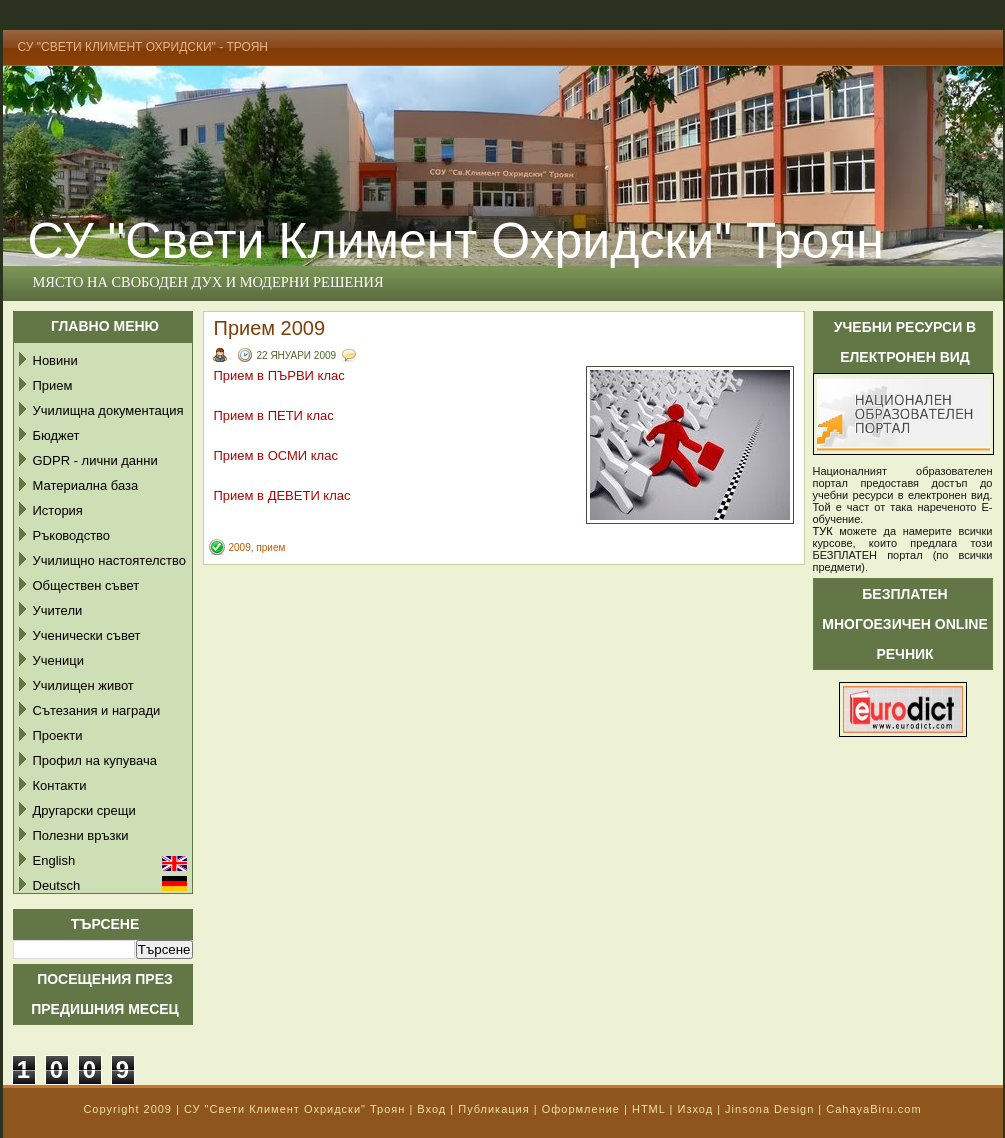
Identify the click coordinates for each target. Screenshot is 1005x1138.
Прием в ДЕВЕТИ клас (282, 495)
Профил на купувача (95, 760)
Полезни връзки (81, 835)
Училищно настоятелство (109, 560)
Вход (431, 1109)
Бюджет (56, 435)
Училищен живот (83, 685)
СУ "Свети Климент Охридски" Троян (294, 1109)
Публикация (493, 1109)
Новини (55, 360)
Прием (53, 385)
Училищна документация (108, 410)
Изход (695, 1109)
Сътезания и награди (97, 710)
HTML (649, 1109)
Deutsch (57, 885)
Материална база (86, 485)
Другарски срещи (84, 810)
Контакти (60, 785)
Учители (58, 610)
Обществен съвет (86, 585)
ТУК (823, 531)
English (54, 860)
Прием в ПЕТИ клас (274, 415)
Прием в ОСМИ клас (276, 455)
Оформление (581, 1109)
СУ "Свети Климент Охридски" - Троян (143, 47)
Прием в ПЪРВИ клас (279, 375)
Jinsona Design (769, 1109)
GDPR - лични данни (95, 460)
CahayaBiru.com (873, 1109)
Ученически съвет (87, 635)
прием (270, 547)
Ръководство (72, 535)
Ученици (58, 660)
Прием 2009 (270, 328)
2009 (240, 547)
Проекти (58, 735)
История (58, 510)
